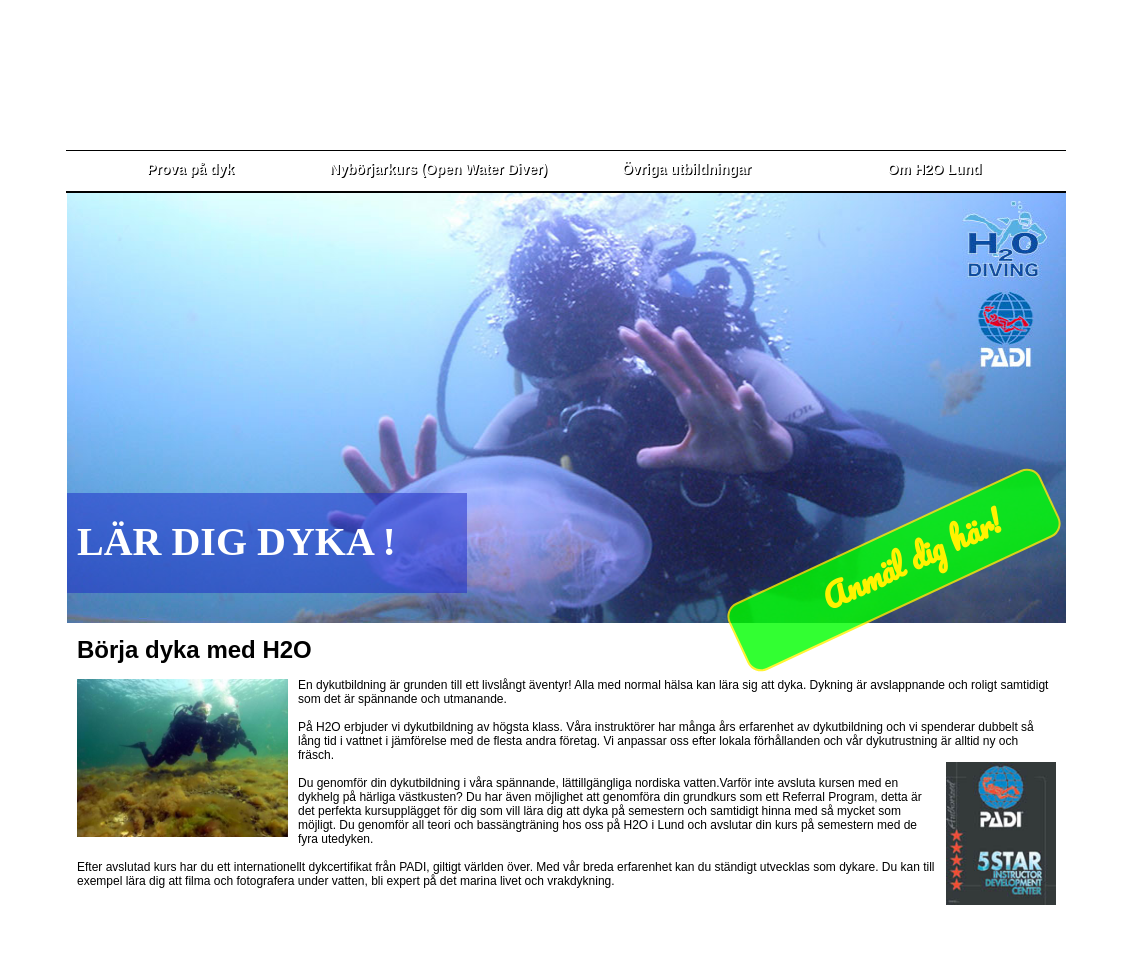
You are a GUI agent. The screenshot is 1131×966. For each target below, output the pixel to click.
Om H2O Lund (934, 169)
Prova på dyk (190, 169)
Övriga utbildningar (686, 169)
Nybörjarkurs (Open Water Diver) (438, 169)
